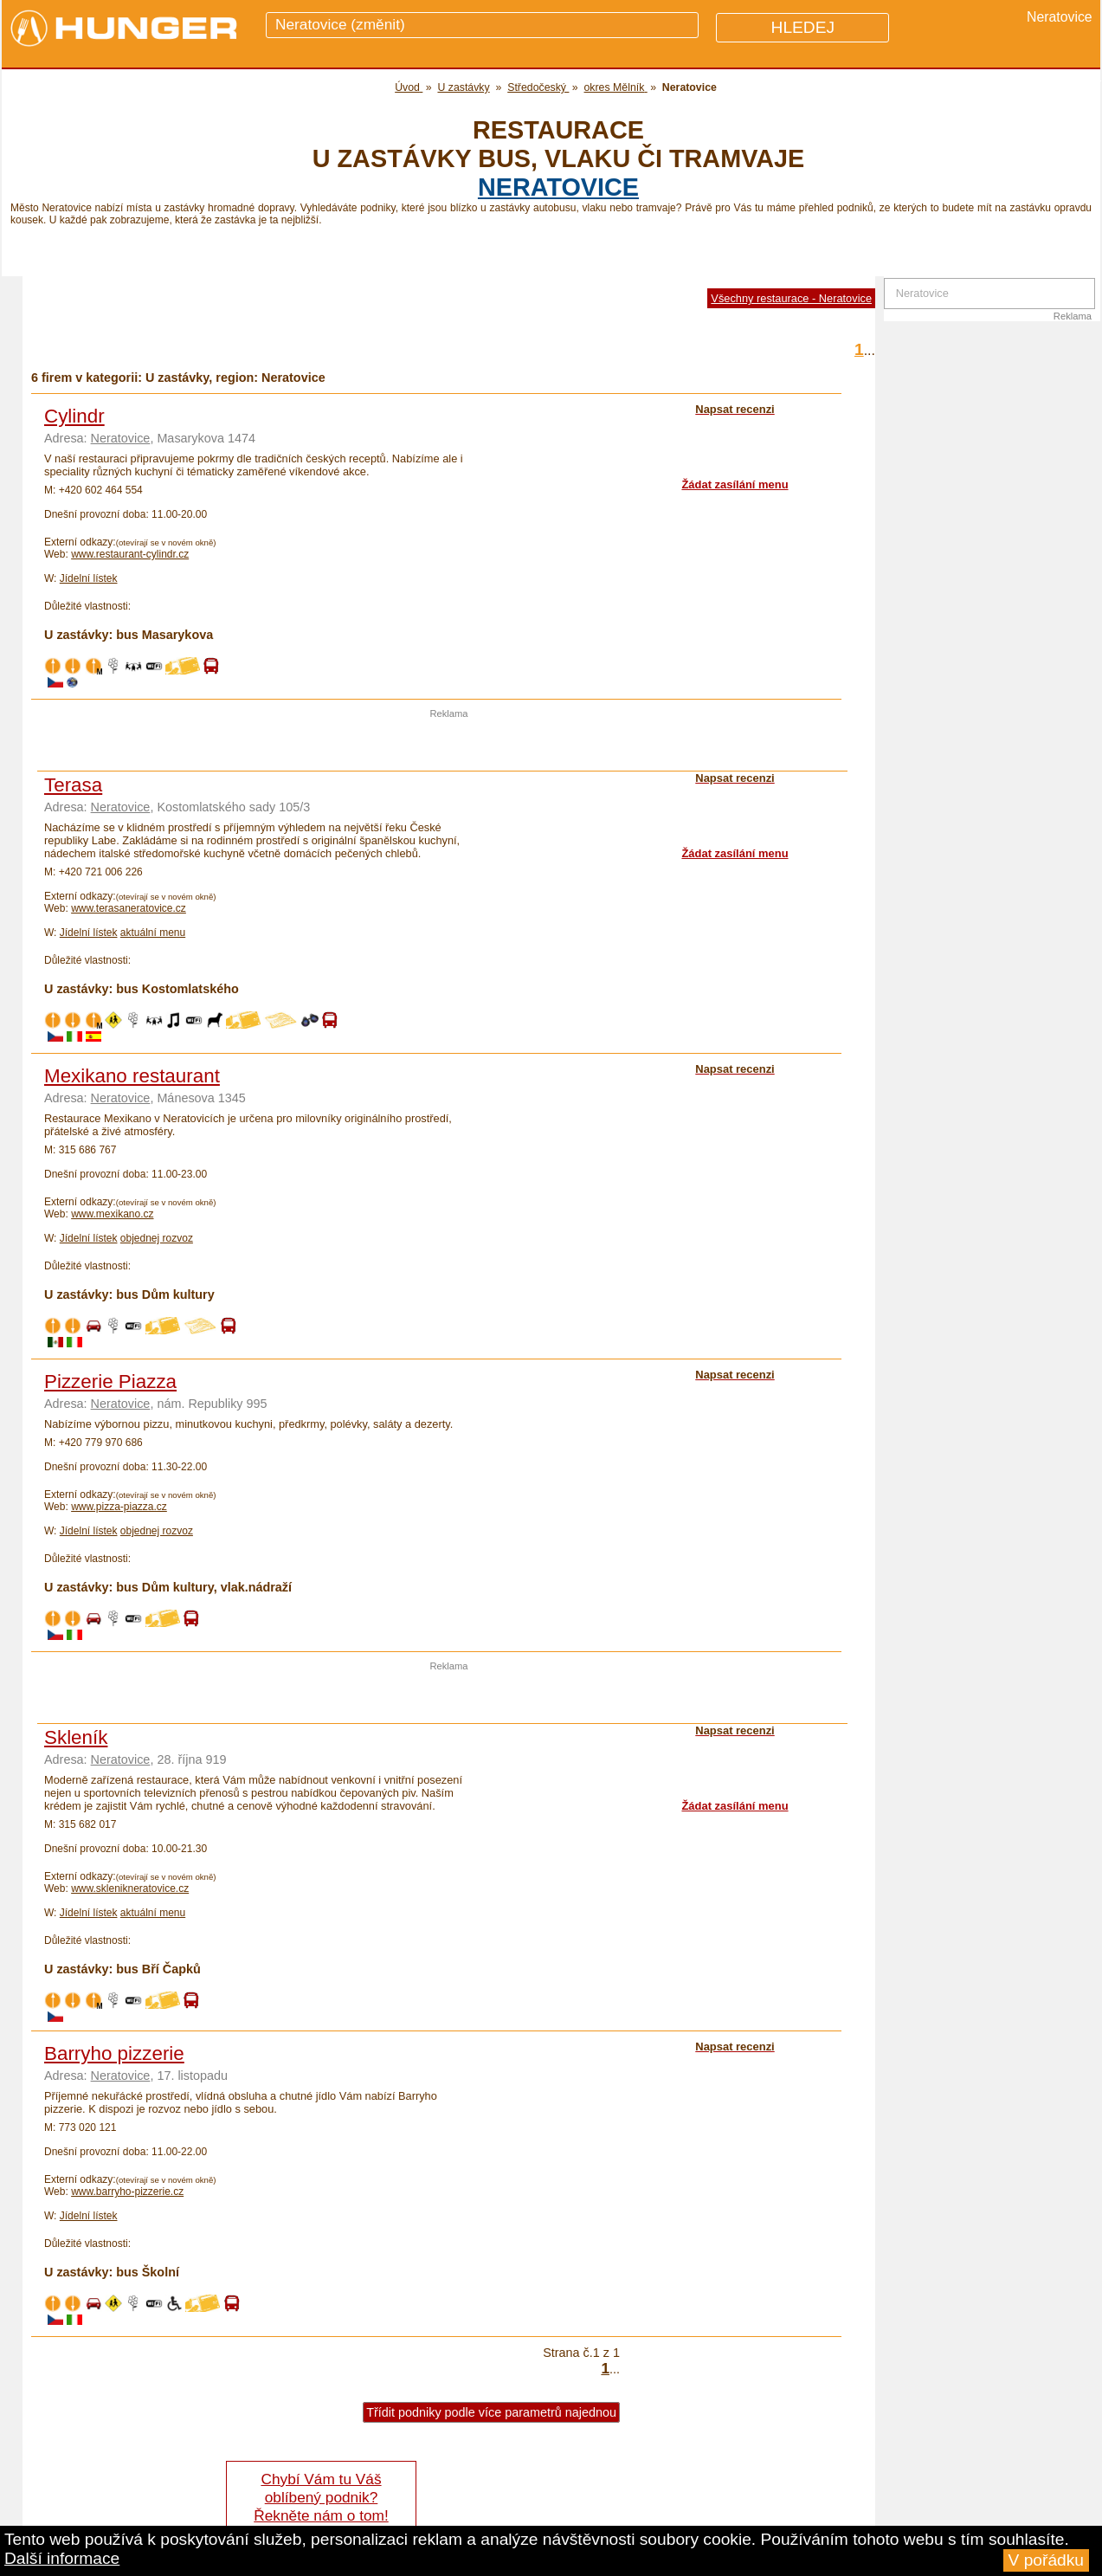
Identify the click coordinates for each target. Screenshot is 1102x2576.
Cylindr (74, 416)
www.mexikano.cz (112, 1214)
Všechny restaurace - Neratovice (791, 298)
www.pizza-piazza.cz (119, 1507)
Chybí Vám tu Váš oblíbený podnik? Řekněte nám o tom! (321, 2497)
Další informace (61, 2558)
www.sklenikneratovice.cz (130, 1888)
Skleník (75, 1737)
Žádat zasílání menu (734, 484)
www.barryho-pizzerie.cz (127, 2191)
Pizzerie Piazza (110, 1381)
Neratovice (558, 187)
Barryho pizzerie (114, 2053)
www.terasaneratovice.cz (128, 908)
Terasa (73, 785)
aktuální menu (152, 932)
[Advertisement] (449, 745)
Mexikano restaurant (132, 1076)
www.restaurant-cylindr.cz (130, 554)
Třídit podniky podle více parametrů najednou (491, 2412)
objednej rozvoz (156, 1238)
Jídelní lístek (89, 578)
